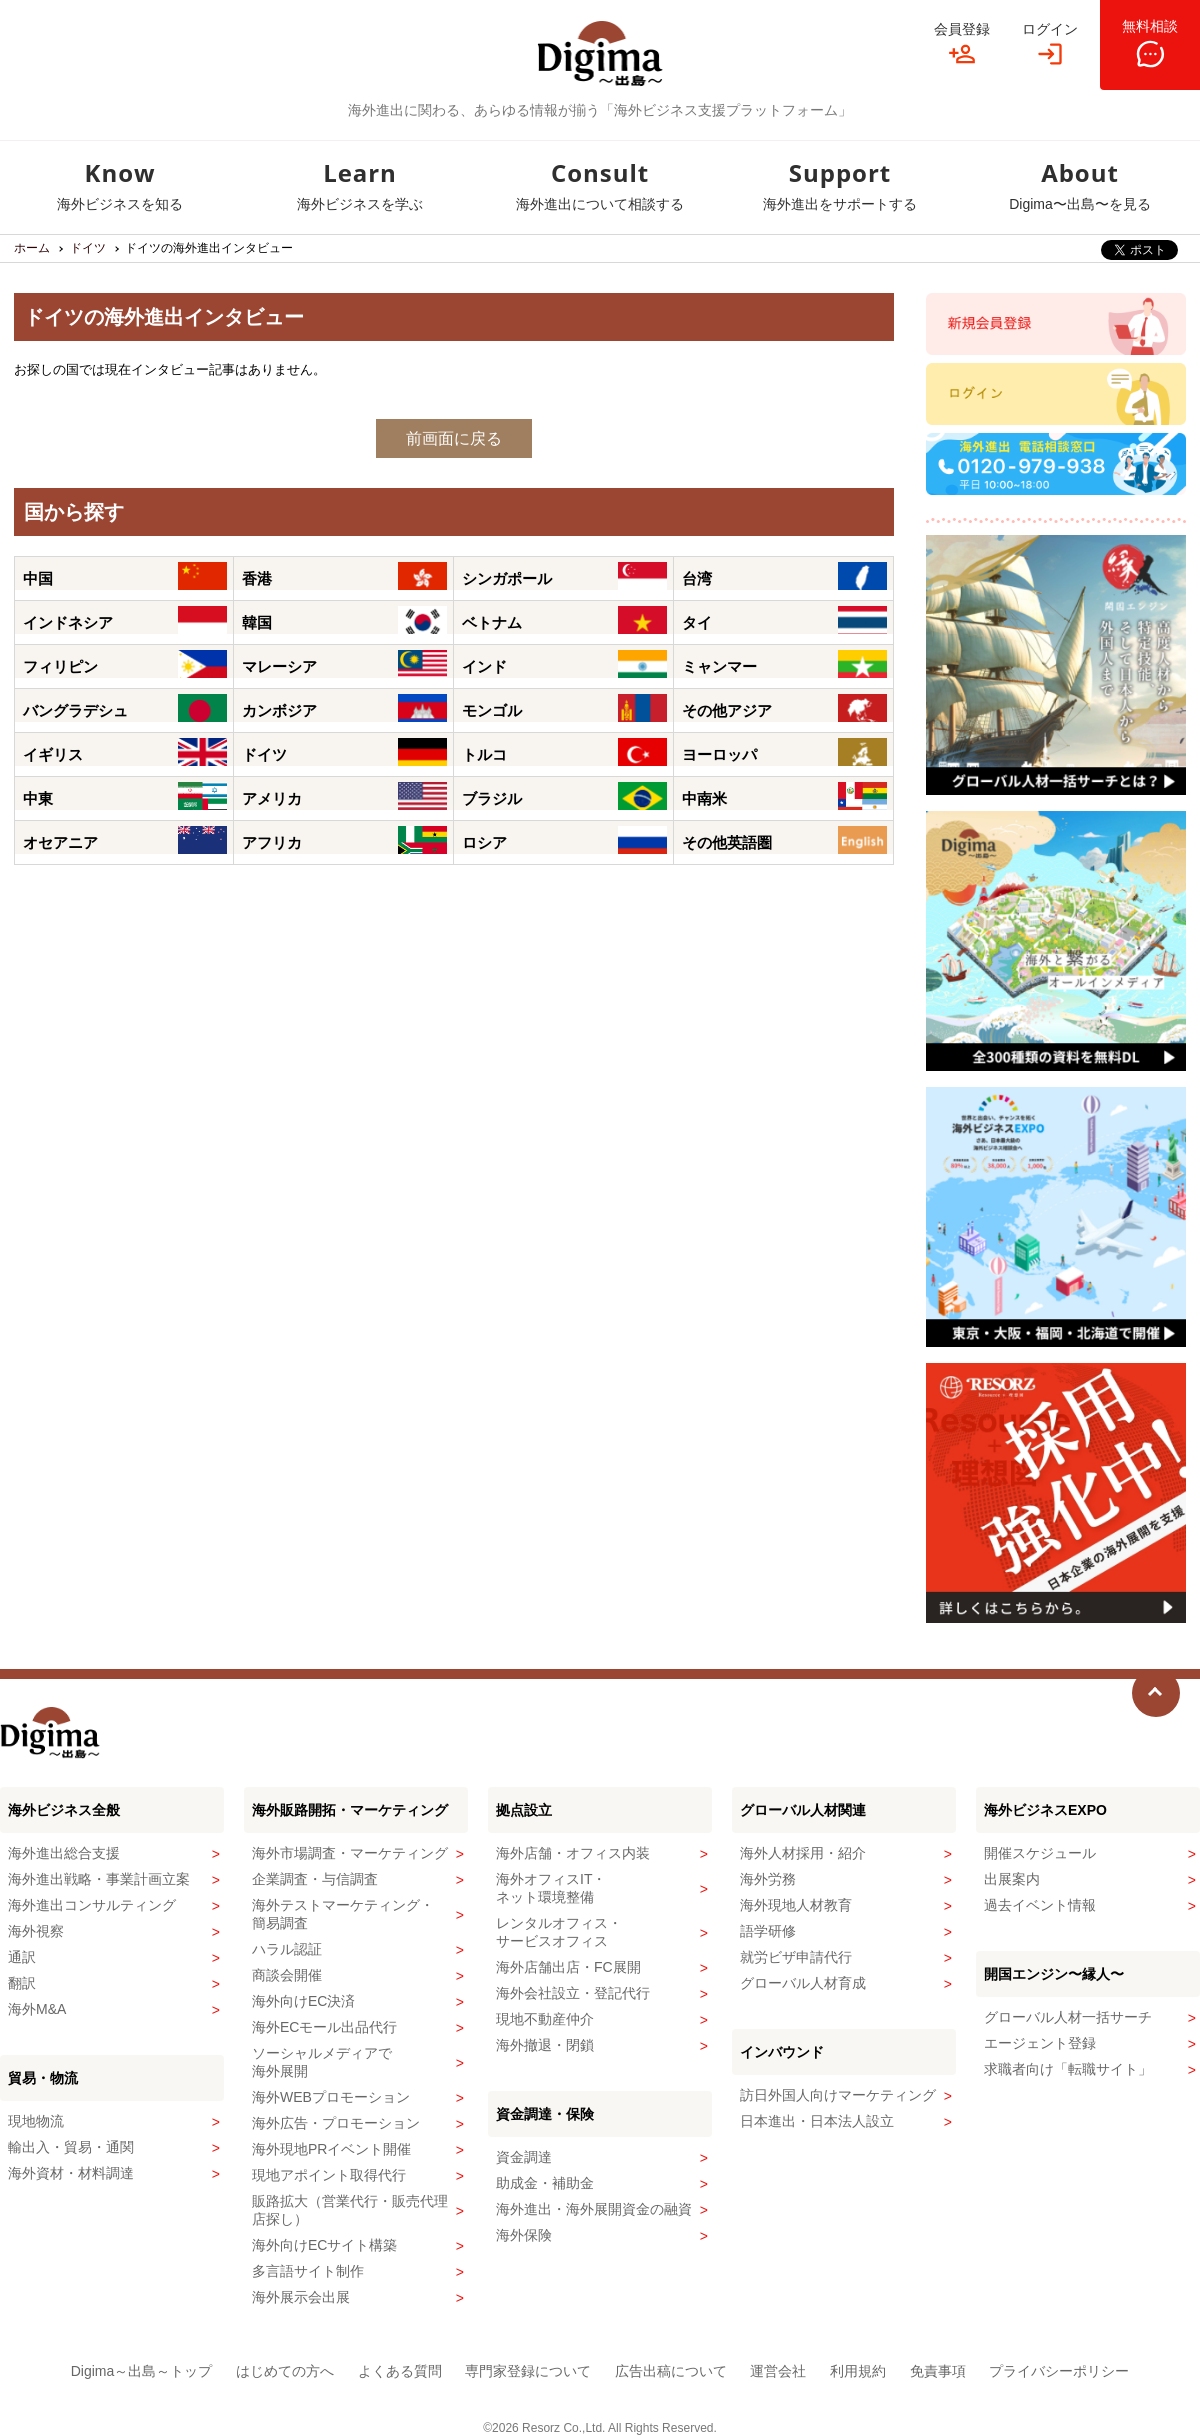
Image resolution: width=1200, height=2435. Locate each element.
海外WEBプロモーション (331, 2097)
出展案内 (1012, 1879)
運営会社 (778, 2371)
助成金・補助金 (545, 2183)
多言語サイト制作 (308, 2271)
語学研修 (768, 1931)
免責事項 (938, 2371)
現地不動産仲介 (545, 2019)
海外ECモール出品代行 (324, 2027)
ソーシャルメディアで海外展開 (322, 2062)
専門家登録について (528, 2371)
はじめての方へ (285, 2371)
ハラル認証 (287, 1949)
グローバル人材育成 (803, 1983)
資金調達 (524, 2157)
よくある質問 (400, 2371)
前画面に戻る (454, 439)
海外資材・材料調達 (71, 2173)
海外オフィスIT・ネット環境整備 (551, 1888)
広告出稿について (671, 2371)
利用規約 (858, 2371)
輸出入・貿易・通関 (71, 2147)
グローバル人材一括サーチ (1068, 2017)
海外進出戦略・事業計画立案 (99, 1879)
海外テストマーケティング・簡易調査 (343, 1914)
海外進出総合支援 (64, 1853)
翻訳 (22, 1983)
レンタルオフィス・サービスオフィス (559, 1932)
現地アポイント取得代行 (329, 2175)
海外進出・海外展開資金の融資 (594, 2209)
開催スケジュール (1040, 1853)
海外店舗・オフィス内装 (573, 1853)
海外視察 (36, 1931)
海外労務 (768, 1879)
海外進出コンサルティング (92, 1905)
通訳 (22, 1957)
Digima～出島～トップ (142, 2371)
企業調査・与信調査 (315, 1879)
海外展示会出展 (301, 2297)
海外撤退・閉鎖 (545, 2045)
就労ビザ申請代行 (796, 1957)
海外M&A (37, 2009)
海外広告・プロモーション (336, 2123)
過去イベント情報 (1040, 1905)
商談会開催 (287, 1975)
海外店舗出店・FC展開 (568, 1967)
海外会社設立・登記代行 (573, 1993)
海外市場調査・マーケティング (350, 1853)
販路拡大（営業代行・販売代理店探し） (350, 2210)
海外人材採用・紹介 (803, 1853)
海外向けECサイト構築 (324, 2245)
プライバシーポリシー (1059, 2371)
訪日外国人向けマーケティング (838, 2095)
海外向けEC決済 (303, 2001)
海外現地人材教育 (796, 1905)
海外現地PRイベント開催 (331, 2149)
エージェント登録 (1040, 2043)
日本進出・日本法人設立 (817, 2121)
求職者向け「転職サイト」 (1068, 2069)
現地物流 (36, 2121)
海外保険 (524, 2235)
